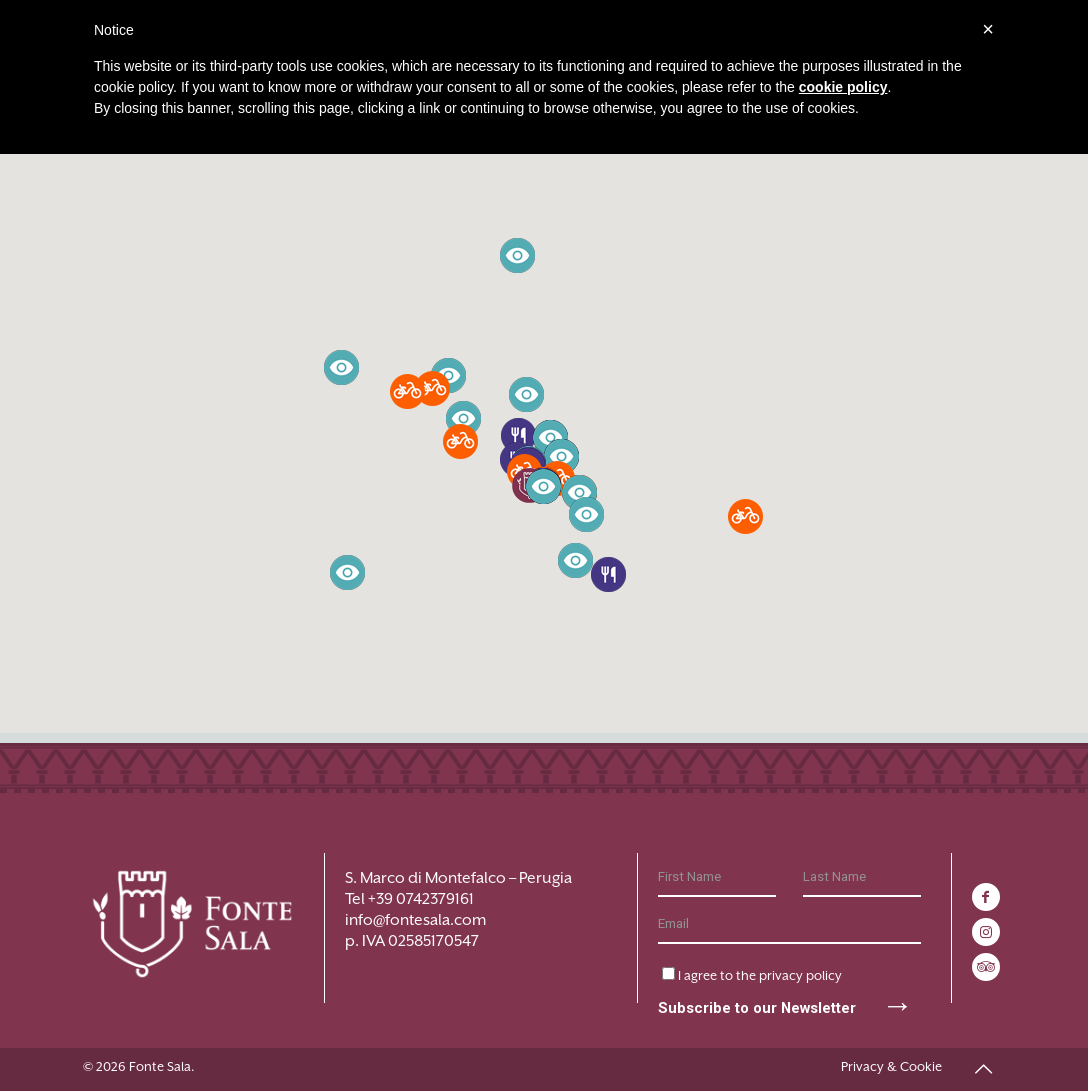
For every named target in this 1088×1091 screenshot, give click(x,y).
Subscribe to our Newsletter (786, 997)
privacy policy (800, 974)
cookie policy (843, 87)
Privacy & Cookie (891, 1066)
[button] (608, 574)
